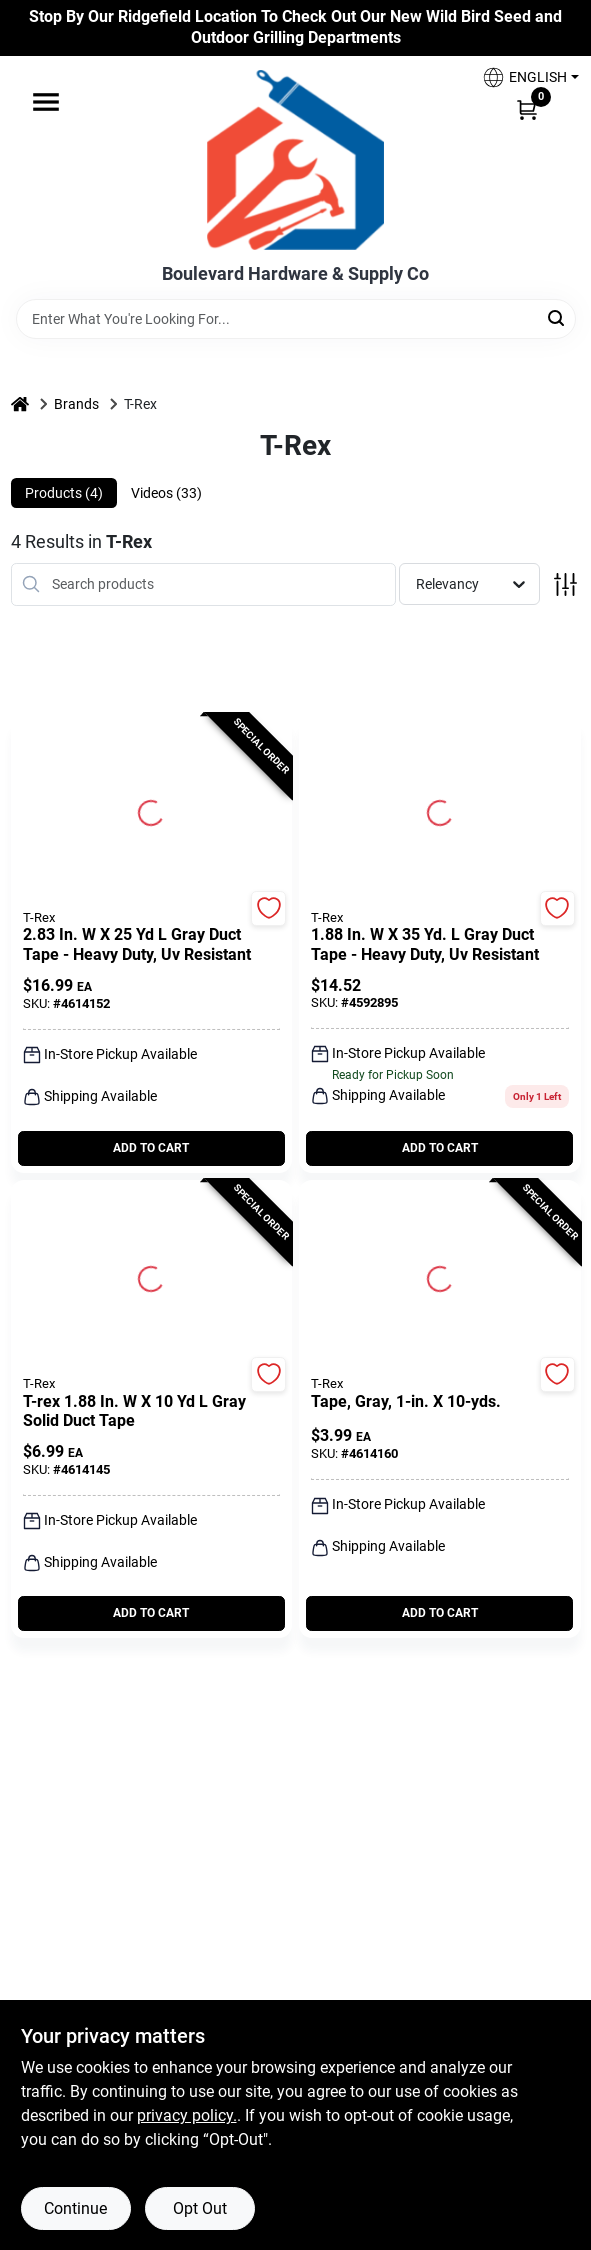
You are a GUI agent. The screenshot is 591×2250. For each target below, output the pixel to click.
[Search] (557, 317)
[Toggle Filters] (565, 584)
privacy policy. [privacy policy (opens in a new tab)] (187, 2115)
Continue (75, 2208)
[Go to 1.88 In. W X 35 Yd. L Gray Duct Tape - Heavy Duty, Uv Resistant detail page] (440, 810)
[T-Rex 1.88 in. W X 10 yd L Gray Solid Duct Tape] (152, 1412)
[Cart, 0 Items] (527, 109)
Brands (76, 404)
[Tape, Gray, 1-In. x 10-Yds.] (440, 1402)
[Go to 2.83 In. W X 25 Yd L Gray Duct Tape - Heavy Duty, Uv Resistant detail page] (151, 810)
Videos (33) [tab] (166, 493)
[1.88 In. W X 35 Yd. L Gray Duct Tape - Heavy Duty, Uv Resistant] (440, 945)
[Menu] (46, 102)
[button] (523, 77)
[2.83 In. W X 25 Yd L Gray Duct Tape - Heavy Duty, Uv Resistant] (152, 945)
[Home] (20, 404)
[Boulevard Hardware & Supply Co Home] (295, 160)
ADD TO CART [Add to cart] (151, 1148)
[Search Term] (296, 319)
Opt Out (200, 2208)
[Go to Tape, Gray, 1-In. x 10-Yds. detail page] (440, 1276)
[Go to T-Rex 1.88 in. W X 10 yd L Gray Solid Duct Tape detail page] (151, 1276)
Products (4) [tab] (64, 493)
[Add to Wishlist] (268, 908)
